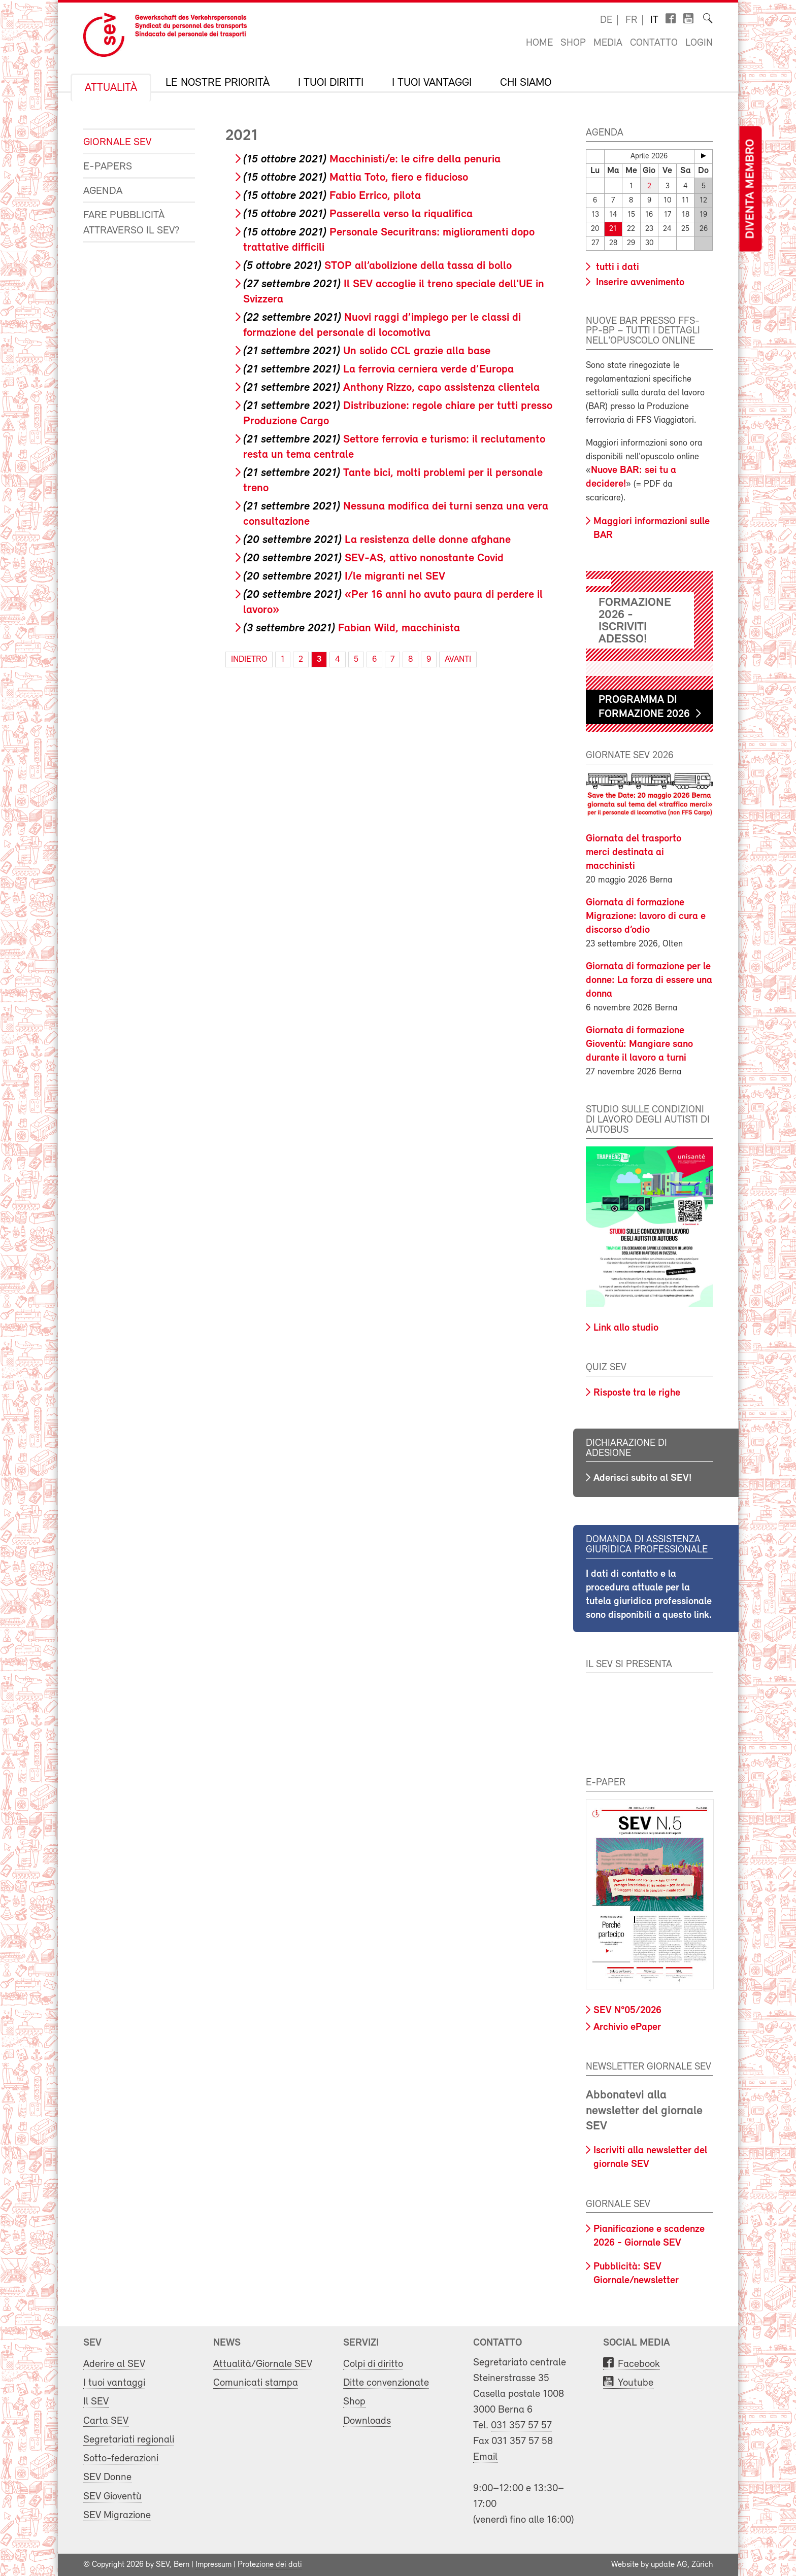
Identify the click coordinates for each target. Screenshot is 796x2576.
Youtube (635, 2383)
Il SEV (96, 2401)
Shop (573, 43)
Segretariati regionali (128, 2439)
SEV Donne (107, 2477)
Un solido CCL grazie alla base (366, 351)
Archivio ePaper (627, 2027)
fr (631, 20)
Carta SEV (105, 2421)
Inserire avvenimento (638, 283)
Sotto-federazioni (120, 2458)
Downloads (367, 2421)
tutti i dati (616, 267)
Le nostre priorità (217, 83)
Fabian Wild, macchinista (351, 628)
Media (607, 43)
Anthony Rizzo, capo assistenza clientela (391, 388)
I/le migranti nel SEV (344, 577)
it (654, 20)
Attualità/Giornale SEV (262, 2364)
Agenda (102, 191)
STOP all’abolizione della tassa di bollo (377, 266)
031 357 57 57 (521, 2425)
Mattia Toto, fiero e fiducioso (355, 178)
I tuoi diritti (330, 83)
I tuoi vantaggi (432, 83)
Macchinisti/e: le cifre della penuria (372, 159)
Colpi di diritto (373, 2364)
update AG (669, 2565)
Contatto (654, 43)
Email (485, 2457)
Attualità (111, 88)
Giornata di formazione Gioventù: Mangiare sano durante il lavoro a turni (639, 1044)
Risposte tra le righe (636, 1393)
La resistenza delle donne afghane (377, 540)
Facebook (639, 2364)
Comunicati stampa (255, 2383)
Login (699, 43)
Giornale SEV (117, 142)
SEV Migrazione (117, 2515)
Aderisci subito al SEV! (642, 1478)
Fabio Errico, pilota (332, 196)
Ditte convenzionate (386, 2383)
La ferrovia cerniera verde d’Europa (378, 370)
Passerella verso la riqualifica (358, 214)
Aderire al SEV (114, 2364)
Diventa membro (750, 189)
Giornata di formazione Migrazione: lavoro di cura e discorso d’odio (646, 916)
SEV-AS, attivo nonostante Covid (373, 558)
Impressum (213, 2565)
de (606, 20)
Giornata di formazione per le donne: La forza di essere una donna (649, 980)
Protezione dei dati (270, 2565)
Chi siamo (525, 83)
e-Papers (107, 166)
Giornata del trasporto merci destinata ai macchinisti (633, 852)
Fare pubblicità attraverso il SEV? (131, 223)
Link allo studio (625, 1328)
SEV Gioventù (112, 2496)
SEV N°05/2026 (627, 2011)
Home (539, 43)
